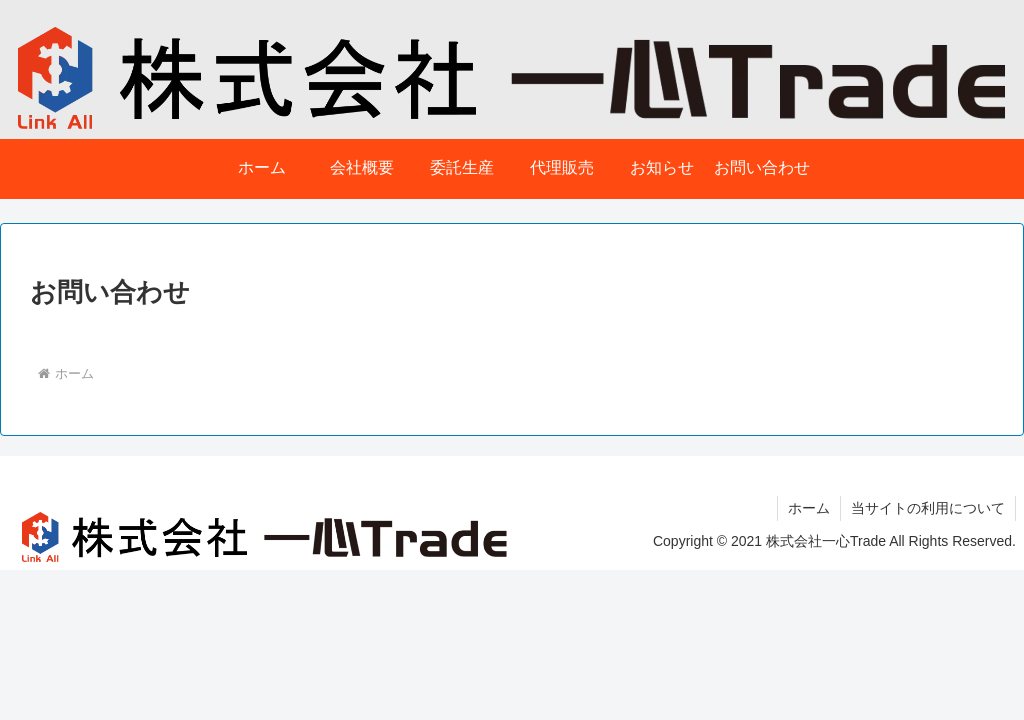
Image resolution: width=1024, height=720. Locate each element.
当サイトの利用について (928, 508)
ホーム (809, 508)
